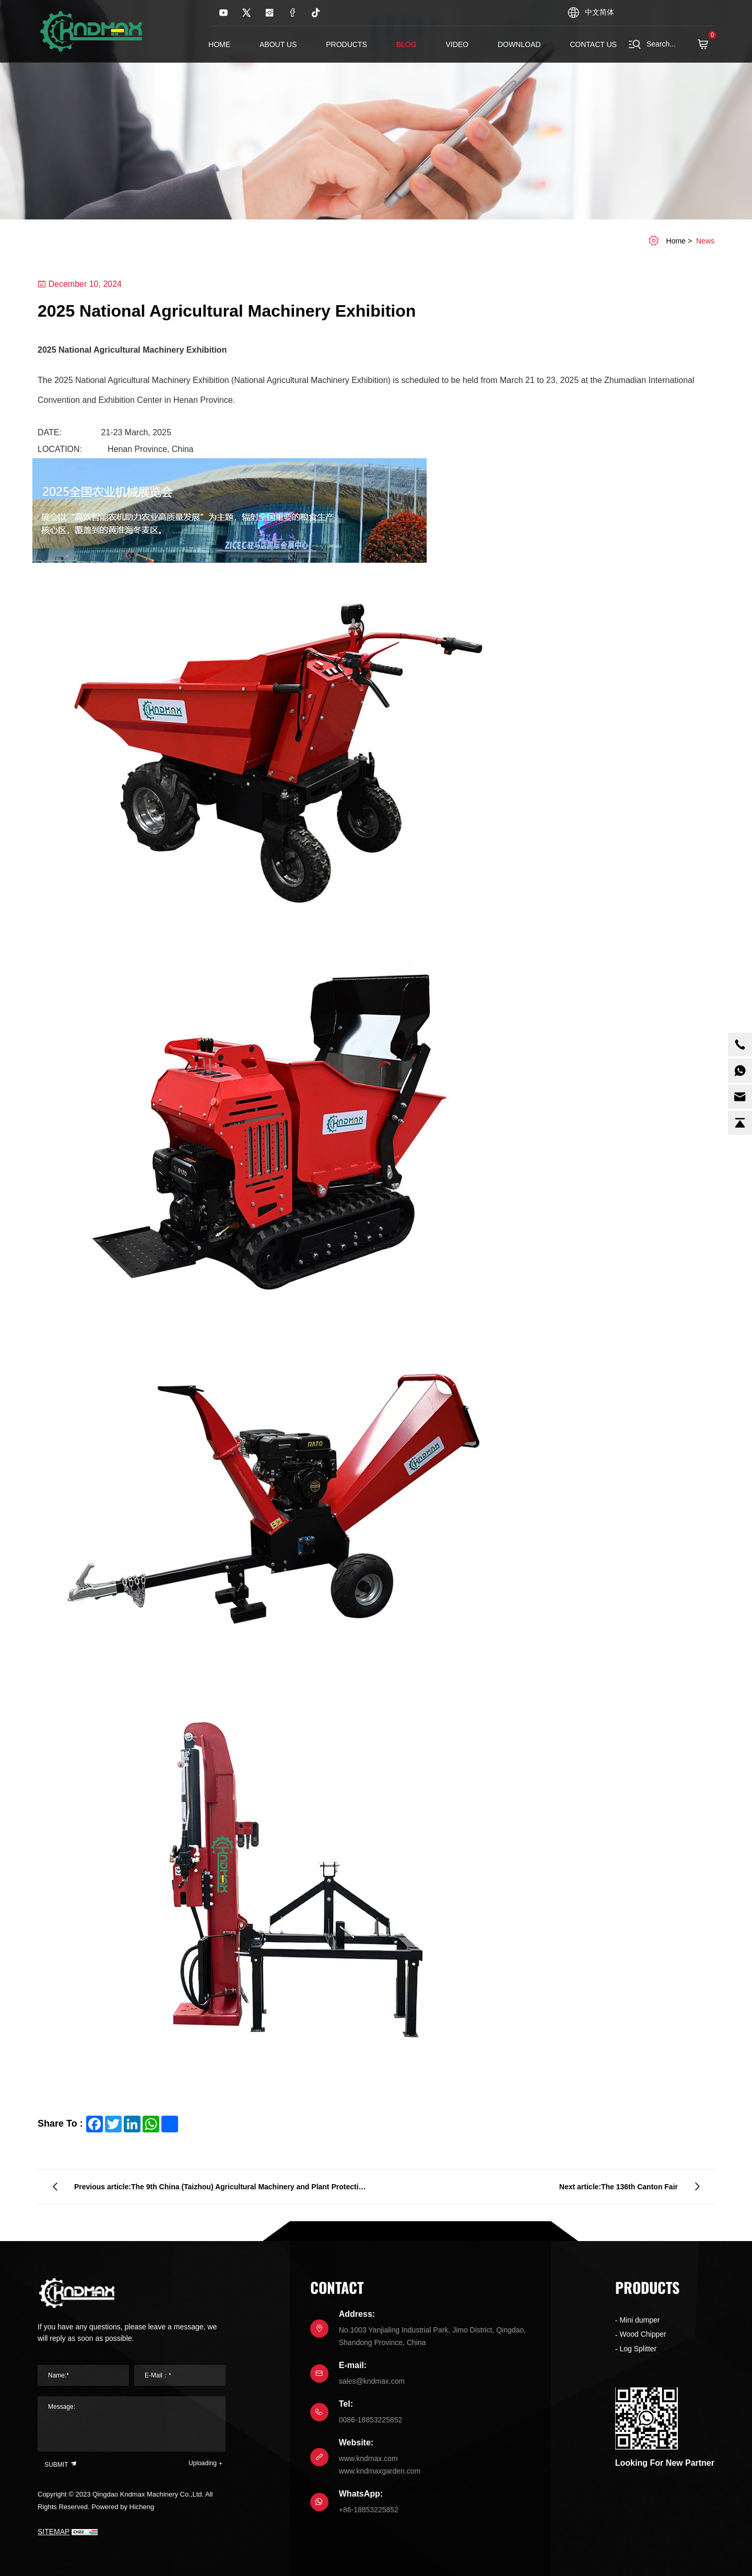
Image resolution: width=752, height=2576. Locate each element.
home (676, 241)
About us (278, 44)
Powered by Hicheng (122, 2507)
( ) (706, 44)
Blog (406, 44)
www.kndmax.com (368, 2458)
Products (346, 44)
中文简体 (599, 12)
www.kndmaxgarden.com (379, 2471)
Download (519, 44)
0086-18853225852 (370, 2420)
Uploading (203, 2463)
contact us (593, 44)
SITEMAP (53, 2531)
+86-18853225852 (368, 2509)
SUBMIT (61, 2463)
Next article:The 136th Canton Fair (618, 2187)
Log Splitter (637, 2349)
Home (219, 44)
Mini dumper (639, 2320)
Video (456, 44)
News (705, 241)
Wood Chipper (642, 2334)
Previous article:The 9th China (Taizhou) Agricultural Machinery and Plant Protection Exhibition (221, 2191)
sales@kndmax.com (372, 2381)
